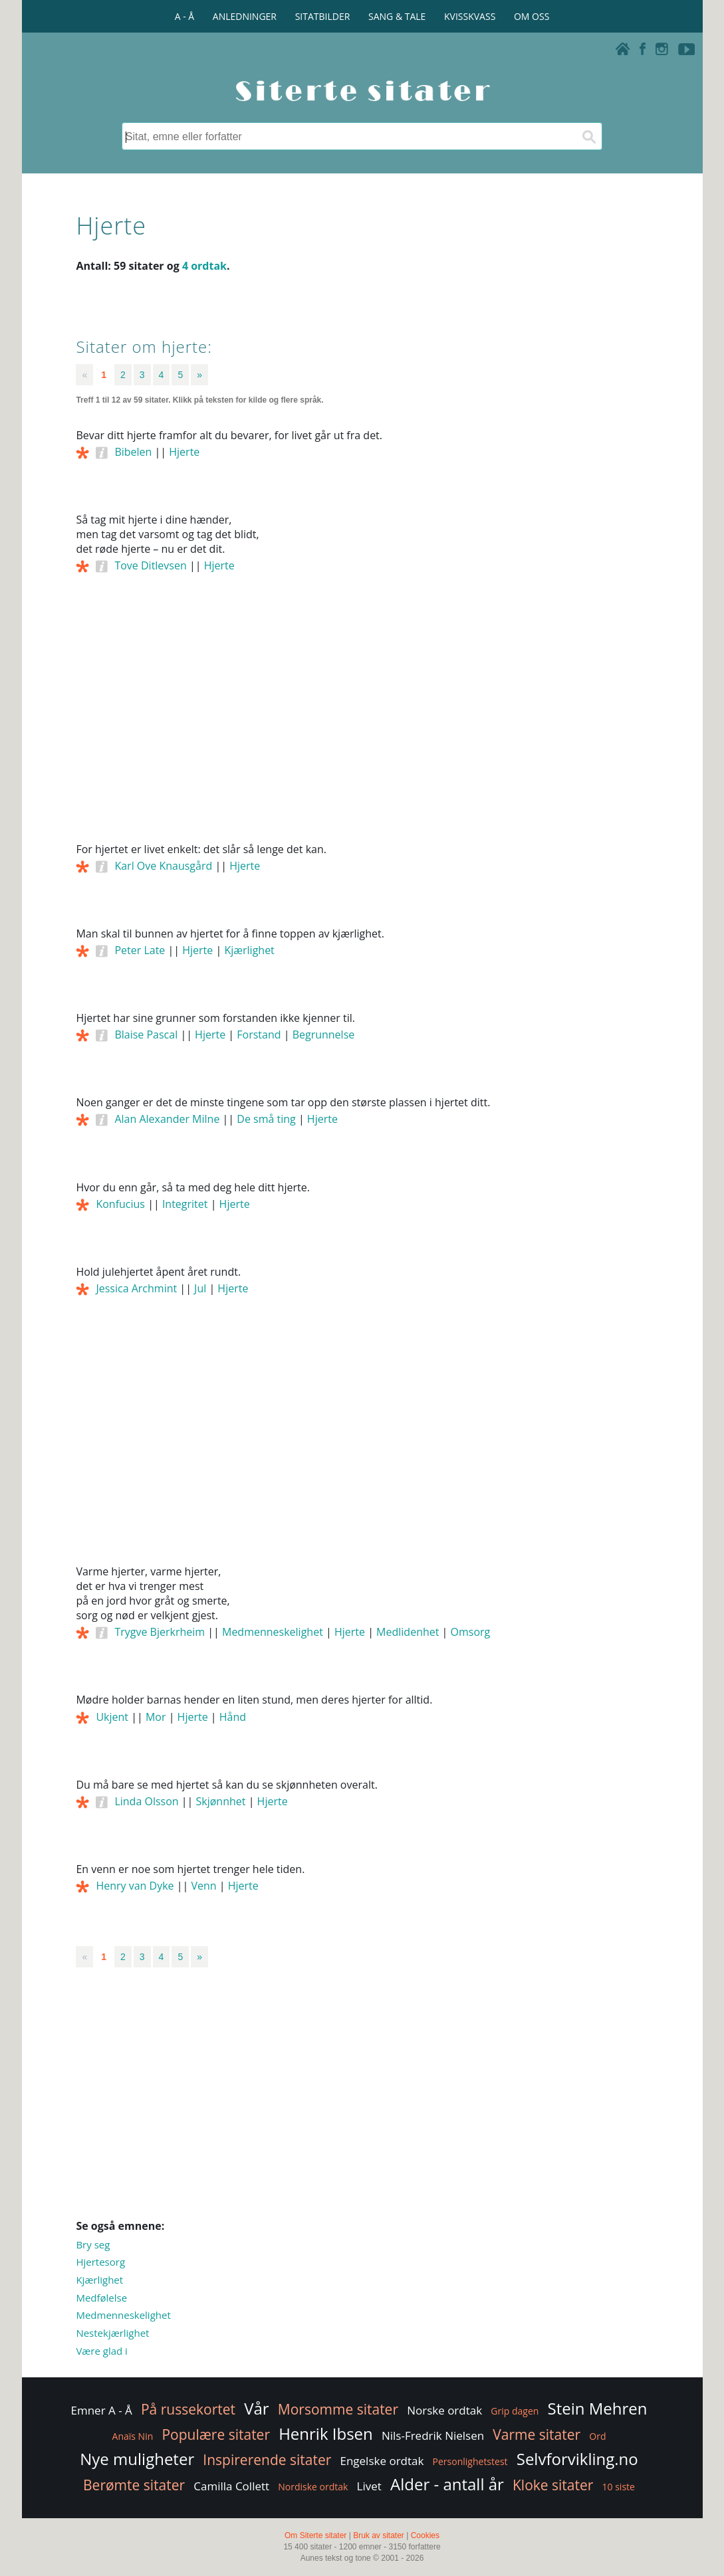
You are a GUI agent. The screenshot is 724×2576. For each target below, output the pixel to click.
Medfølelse (101, 2297)
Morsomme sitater (338, 2409)
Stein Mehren (597, 2408)
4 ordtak (204, 265)
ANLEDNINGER (245, 16)
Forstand (259, 1034)
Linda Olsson (146, 1801)
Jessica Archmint (136, 1288)
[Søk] (588, 136)
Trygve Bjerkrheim (159, 1632)
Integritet (185, 1204)
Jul (200, 1288)
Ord (597, 2436)
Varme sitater (536, 2434)
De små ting (266, 1119)
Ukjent (112, 1717)
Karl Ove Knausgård (163, 865)
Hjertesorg (100, 2261)
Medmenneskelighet (272, 1632)
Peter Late (139, 950)
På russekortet (188, 2409)
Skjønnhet (221, 1801)
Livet (369, 2486)
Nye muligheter (137, 2459)
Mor (156, 1717)
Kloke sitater (553, 2485)
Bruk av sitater (378, 2535)
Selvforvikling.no (577, 2459)
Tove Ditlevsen (150, 565)
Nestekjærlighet (112, 2332)
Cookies (425, 2535)
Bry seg (93, 2244)
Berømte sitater (134, 2485)
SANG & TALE (396, 16)
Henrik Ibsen (326, 2433)
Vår (256, 2408)
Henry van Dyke (135, 1885)
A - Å (184, 16)
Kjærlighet (249, 950)
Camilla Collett (231, 2486)
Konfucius (120, 1204)
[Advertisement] (362, 726)
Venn (203, 1885)
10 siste (618, 2486)
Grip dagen (515, 2411)
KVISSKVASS (469, 16)
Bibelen (133, 452)
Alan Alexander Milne (166, 1119)
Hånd (232, 1717)
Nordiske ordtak (313, 2486)
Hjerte (184, 452)
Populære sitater (216, 2434)
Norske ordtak (444, 2410)
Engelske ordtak (381, 2460)
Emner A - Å (101, 2410)
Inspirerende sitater (267, 2459)
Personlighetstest (470, 2461)
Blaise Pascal (146, 1034)
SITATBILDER (322, 16)
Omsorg (471, 1632)
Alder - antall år (447, 2484)
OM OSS (531, 16)
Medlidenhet (407, 1632)
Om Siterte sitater (315, 2535)
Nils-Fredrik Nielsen (433, 2435)
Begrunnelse (324, 1034)
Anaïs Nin (133, 2436)
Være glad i (101, 2350)
